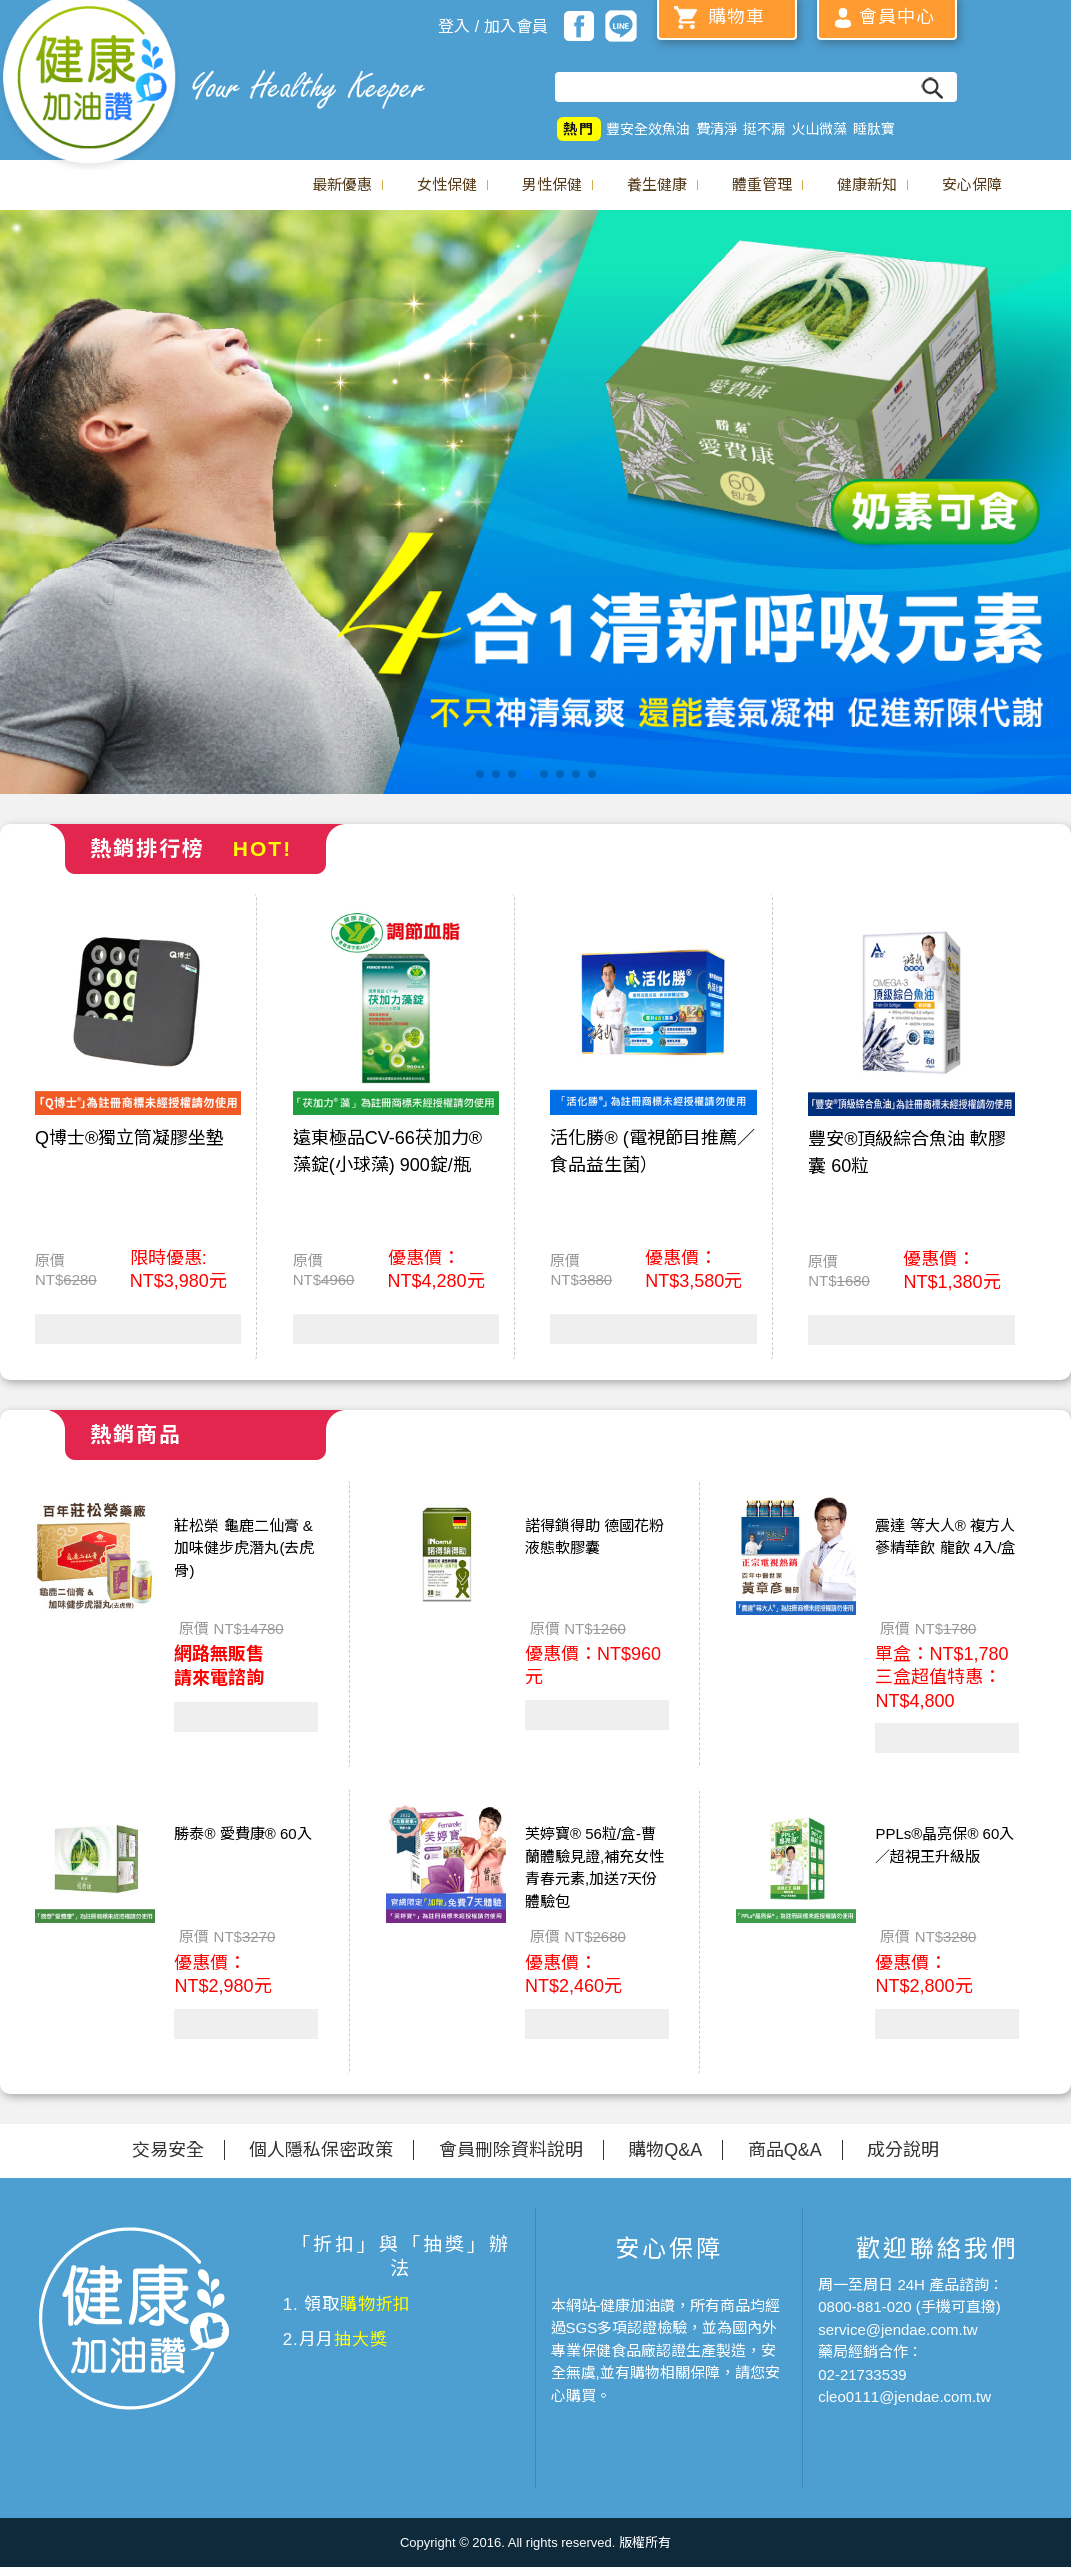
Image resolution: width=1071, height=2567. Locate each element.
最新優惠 (342, 184)
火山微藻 (819, 129)
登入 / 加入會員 (492, 26)
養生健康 (657, 184)
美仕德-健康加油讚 (90, 85)
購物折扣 (375, 2304)
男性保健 (552, 184)
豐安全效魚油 (648, 129)
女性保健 (447, 184)
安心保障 (972, 184)
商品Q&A (785, 2150)
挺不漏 (764, 129)
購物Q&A (665, 2150)
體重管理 (762, 184)
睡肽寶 (874, 129)
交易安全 (168, 2150)
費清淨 (717, 129)
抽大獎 (361, 2339)
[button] (480, 774)
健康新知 (867, 184)
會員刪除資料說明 (511, 2150)
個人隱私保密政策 (321, 2150)
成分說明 (903, 2150)
